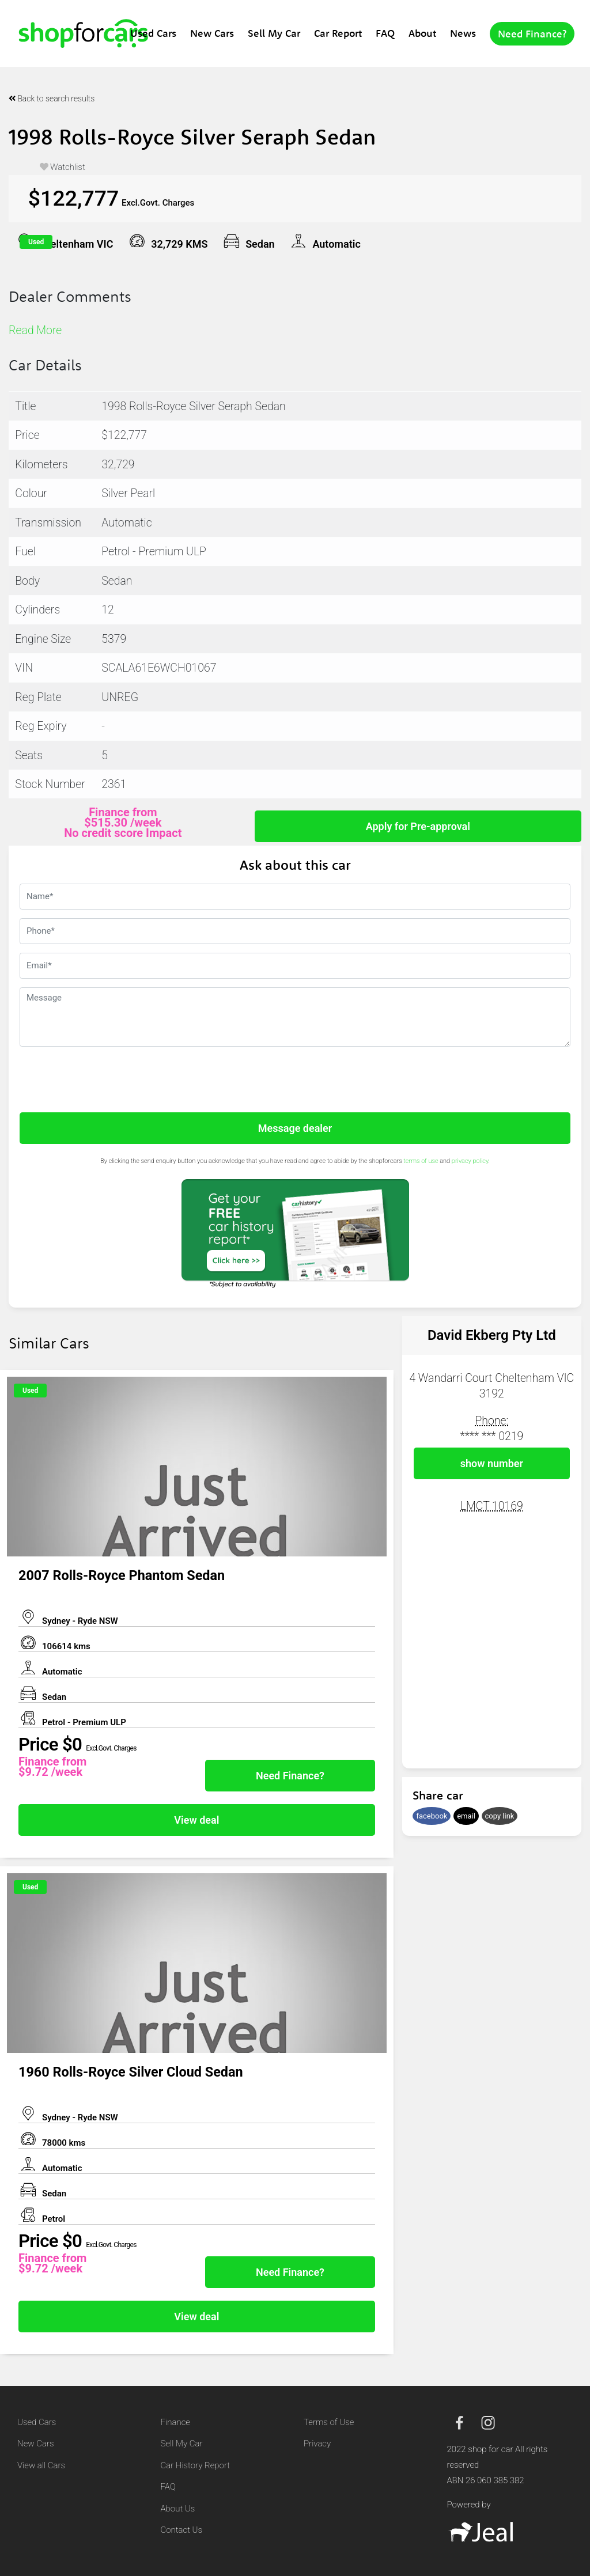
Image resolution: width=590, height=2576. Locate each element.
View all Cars (41, 2465)
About (422, 33)
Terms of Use (329, 2422)
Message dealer (295, 1128)
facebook (431, 1816)
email (466, 1816)
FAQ (385, 33)
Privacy (317, 2443)
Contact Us (182, 2530)
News (463, 33)
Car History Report (195, 2465)
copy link (500, 1816)
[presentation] (107, 1077)
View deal (196, 1820)
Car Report (338, 33)
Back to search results (51, 98)
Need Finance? (532, 33)
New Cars (212, 33)
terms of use (420, 1161)
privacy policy (470, 1161)
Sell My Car (274, 33)
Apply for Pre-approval (418, 826)
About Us (178, 2508)
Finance (175, 2422)
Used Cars (153, 33)
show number (491, 1463)
